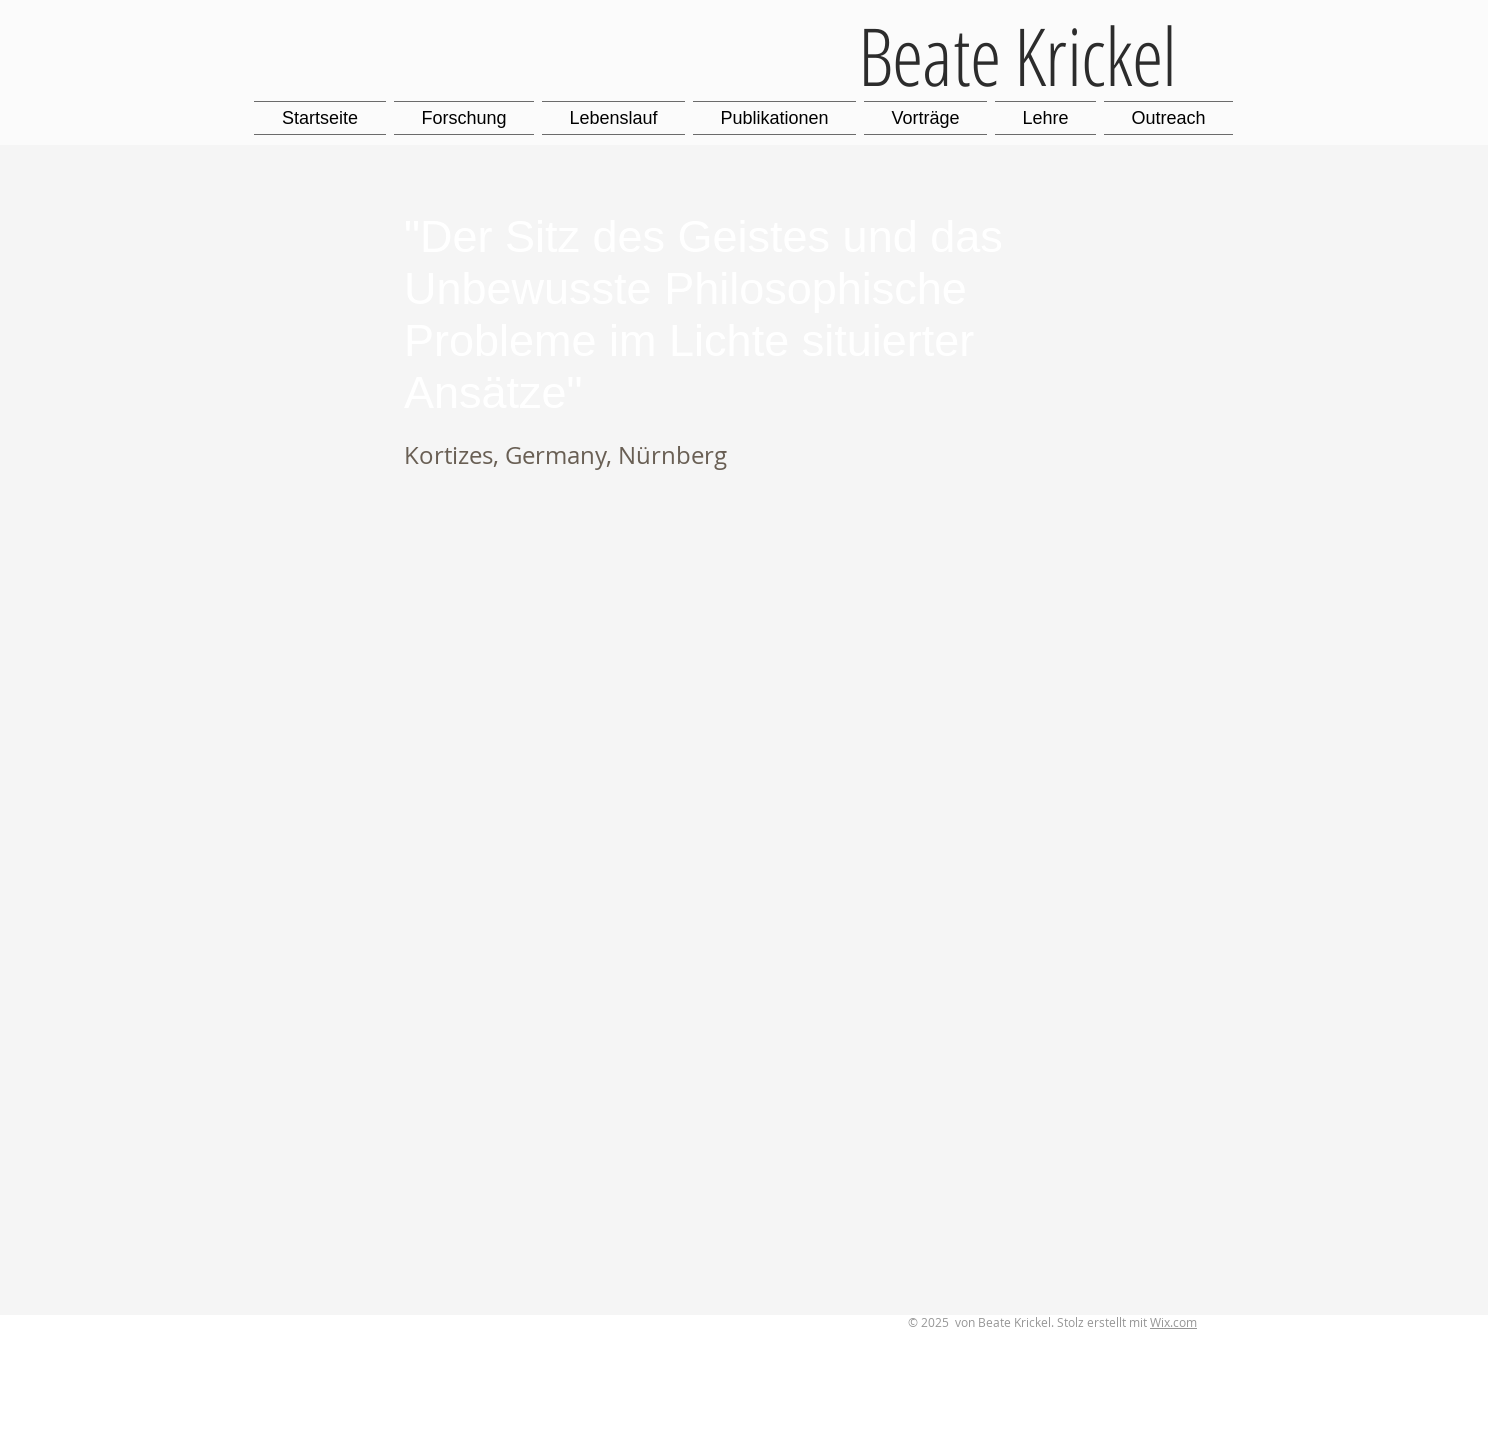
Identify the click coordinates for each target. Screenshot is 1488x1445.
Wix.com (1173, 1322)
